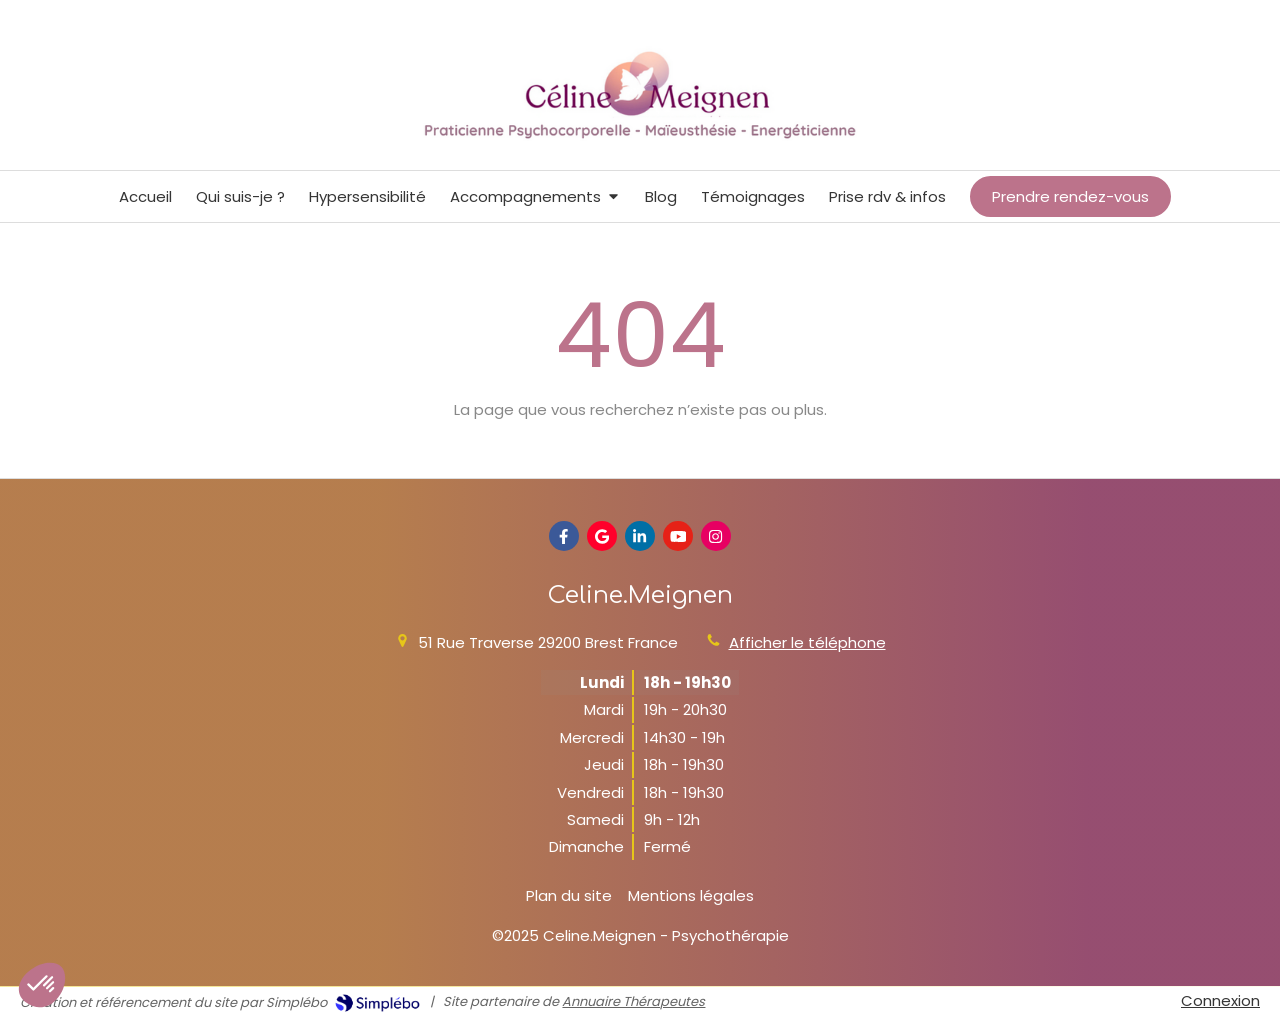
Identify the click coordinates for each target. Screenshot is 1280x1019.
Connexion (1220, 1000)
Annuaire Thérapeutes (633, 1001)
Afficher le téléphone (807, 642)
